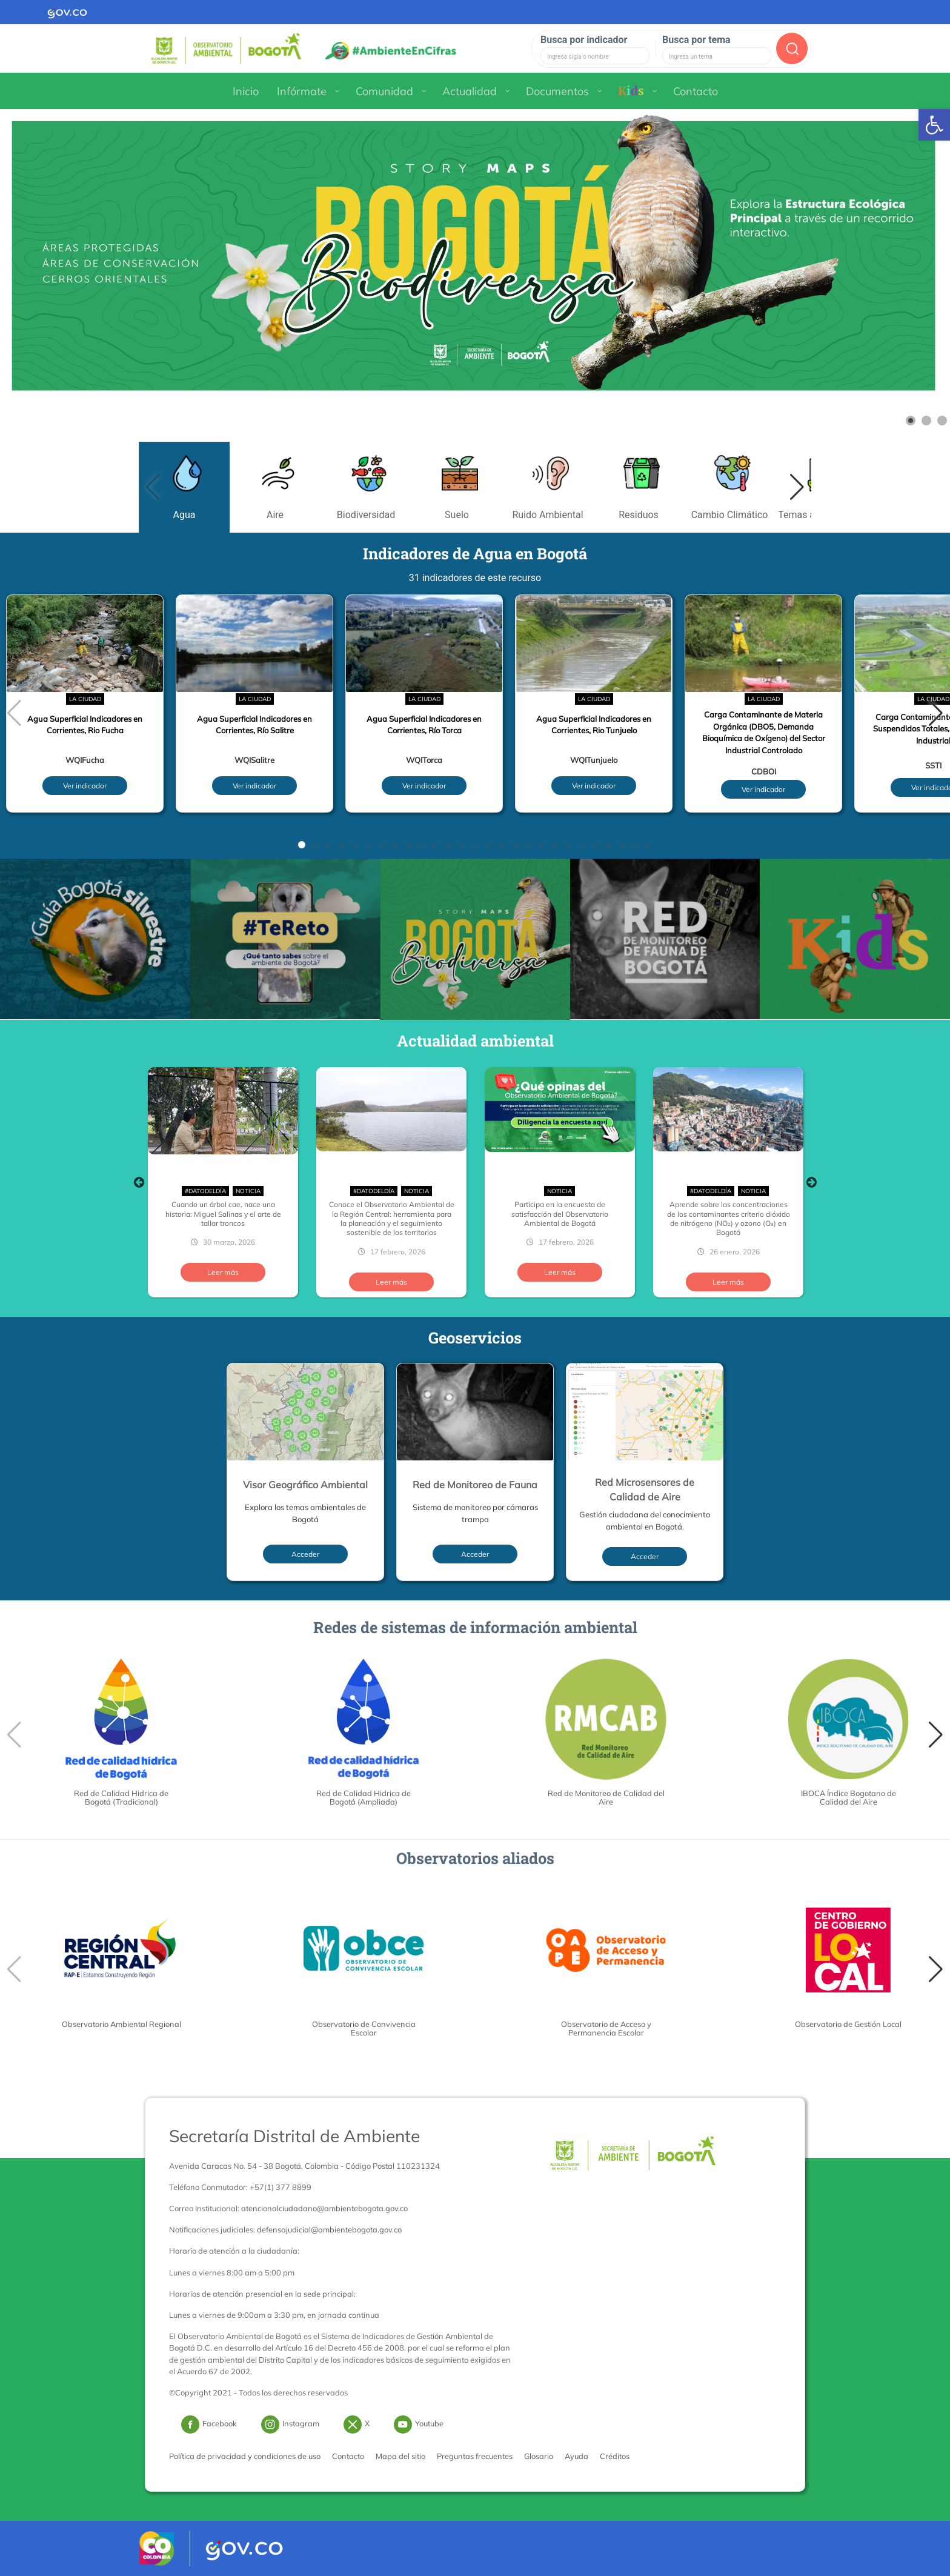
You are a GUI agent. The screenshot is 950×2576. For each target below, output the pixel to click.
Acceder (305, 1554)
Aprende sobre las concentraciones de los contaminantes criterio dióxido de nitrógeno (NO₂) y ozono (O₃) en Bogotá (728, 1218)
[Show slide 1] (910, 420)
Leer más (223, 1272)
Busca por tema (696, 39)
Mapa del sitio (400, 2456)
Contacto (348, 2456)
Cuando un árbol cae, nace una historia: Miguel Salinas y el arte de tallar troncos (223, 1214)
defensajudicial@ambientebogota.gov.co (329, 2229)
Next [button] (811, 1182)
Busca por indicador (583, 39)
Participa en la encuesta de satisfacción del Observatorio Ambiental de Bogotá (559, 1214)
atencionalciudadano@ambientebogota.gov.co (324, 2208)
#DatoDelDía (205, 1191)
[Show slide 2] (926, 420)
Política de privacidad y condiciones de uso (245, 2456)
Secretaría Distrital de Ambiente (294, 2135)
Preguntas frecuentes (475, 2456)
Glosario (538, 2456)
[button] (797, 487)
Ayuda (576, 2456)
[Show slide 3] (942, 420)
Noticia (248, 1191)
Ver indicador (85, 785)
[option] (223, 1182)
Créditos (614, 2456)
